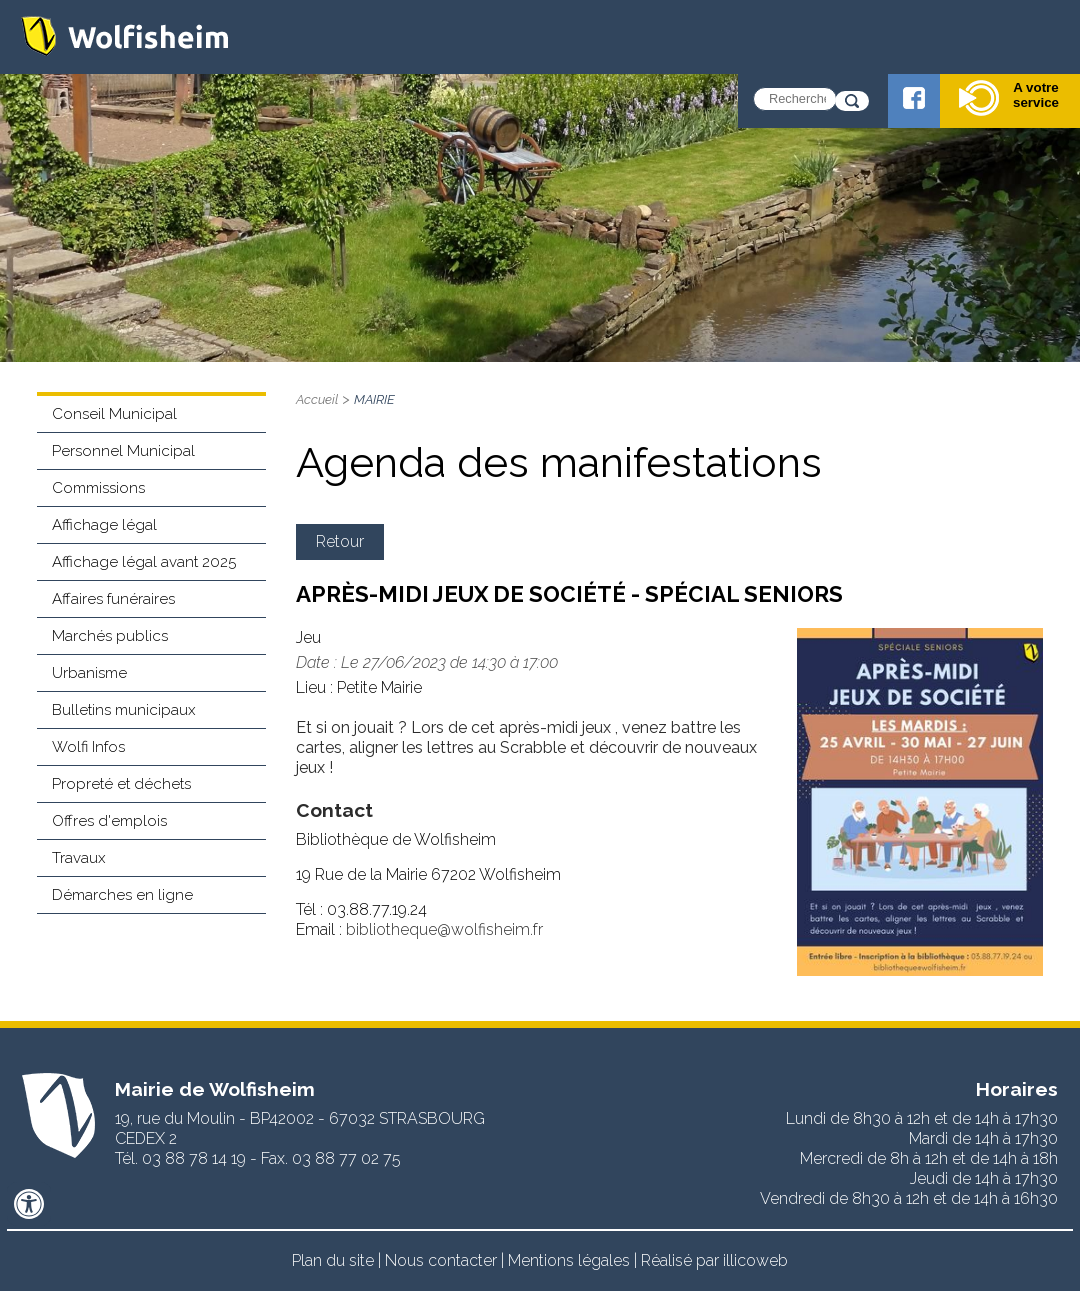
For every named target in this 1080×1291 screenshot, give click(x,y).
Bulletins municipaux (124, 710)
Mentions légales (569, 1260)
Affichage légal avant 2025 (144, 562)
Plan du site (333, 1260)
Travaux (79, 858)
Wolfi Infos (88, 747)
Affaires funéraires (113, 599)
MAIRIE (374, 399)
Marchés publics (110, 636)
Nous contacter (441, 1260)
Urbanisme (89, 673)
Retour (340, 541)
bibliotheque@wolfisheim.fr (444, 929)
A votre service (1009, 98)
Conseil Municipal (114, 414)
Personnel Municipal (123, 451)
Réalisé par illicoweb (714, 1260)
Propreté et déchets (121, 784)
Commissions (98, 488)
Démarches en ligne (122, 895)
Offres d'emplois (109, 821)
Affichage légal (104, 525)
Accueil (317, 399)
